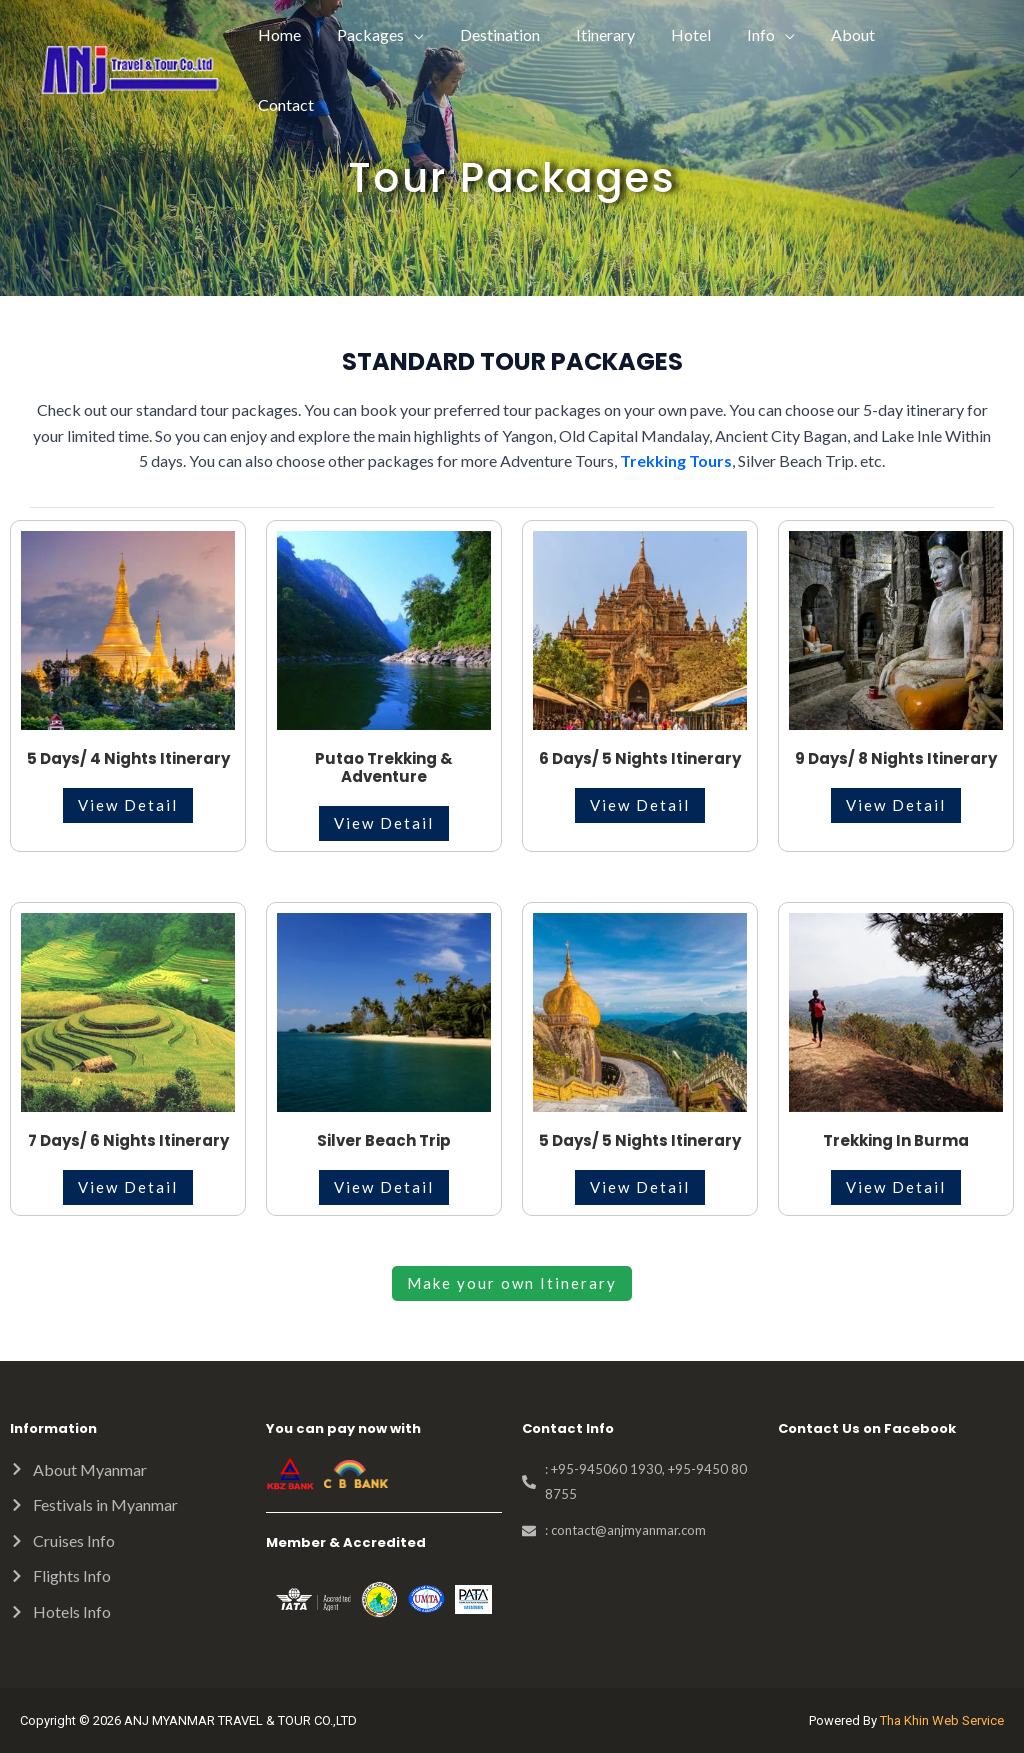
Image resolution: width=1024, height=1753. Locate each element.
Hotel (704, 34)
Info (770, 34)
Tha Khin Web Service (942, 1720)
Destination (521, 34)
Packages (395, 34)
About (858, 34)
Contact (940, 34)
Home (308, 34)
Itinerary (622, 34)
